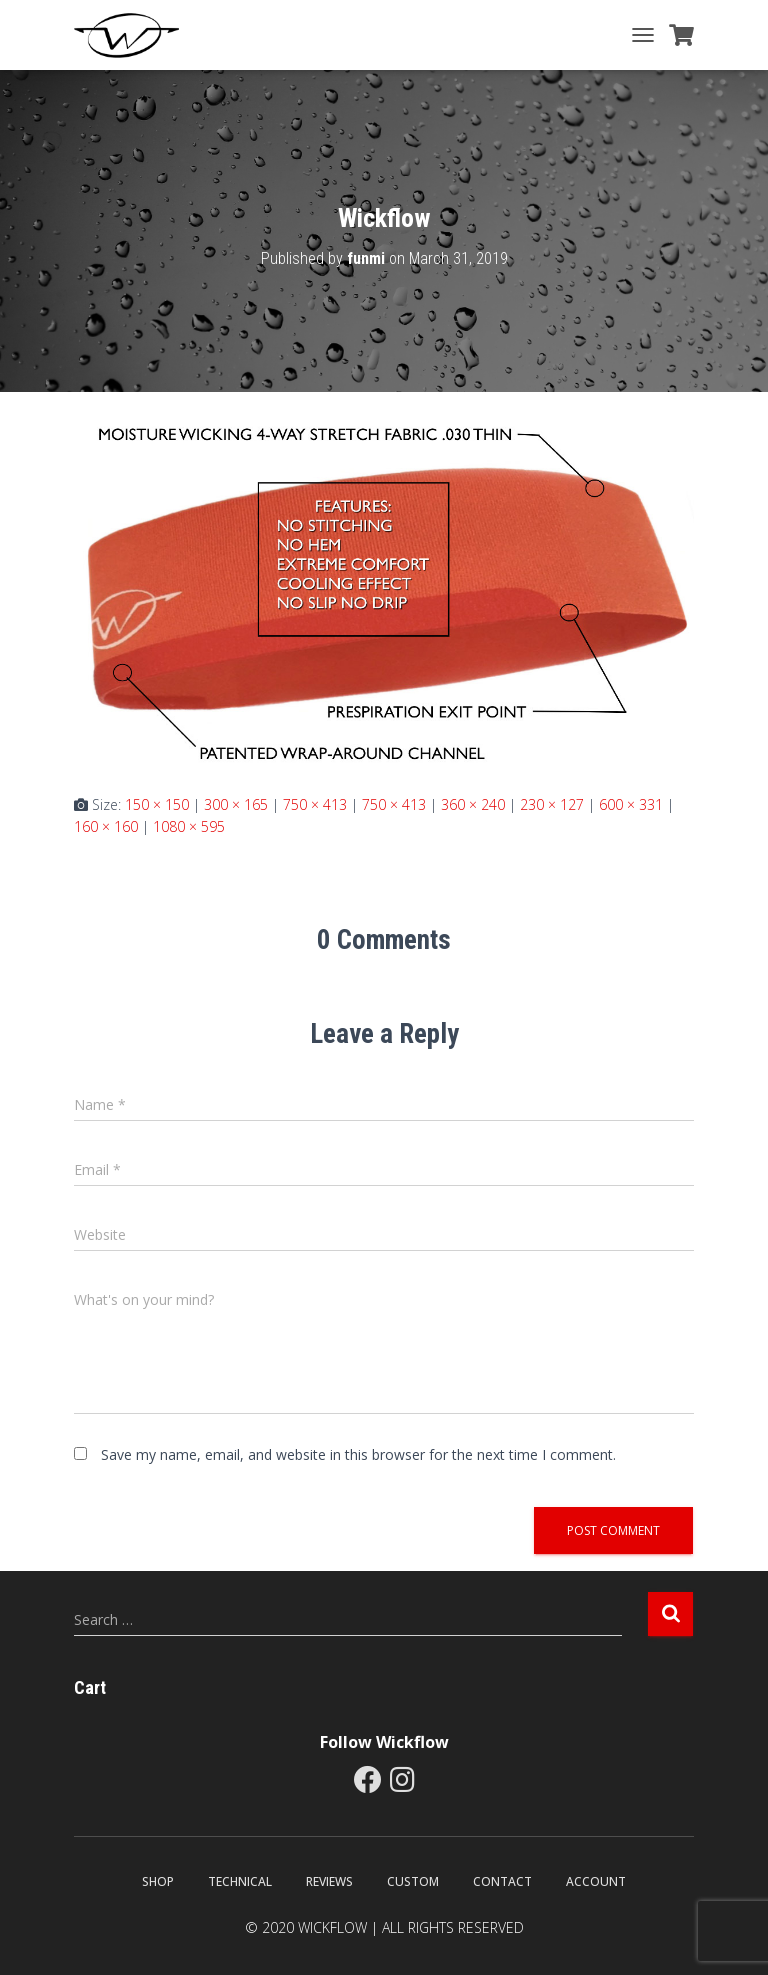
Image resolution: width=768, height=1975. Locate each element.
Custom (413, 1881)
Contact (502, 1881)
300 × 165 (236, 804)
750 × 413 (315, 804)
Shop (158, 1881)
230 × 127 (552, 804)
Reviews (329, 1881)
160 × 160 (106, 826)
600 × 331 (631, 804)
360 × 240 (473, 804)
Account (596, 1881)
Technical (240, 1881)
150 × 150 (157, 804)
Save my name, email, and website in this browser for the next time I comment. (358, 1454)
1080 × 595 (189, 826)
